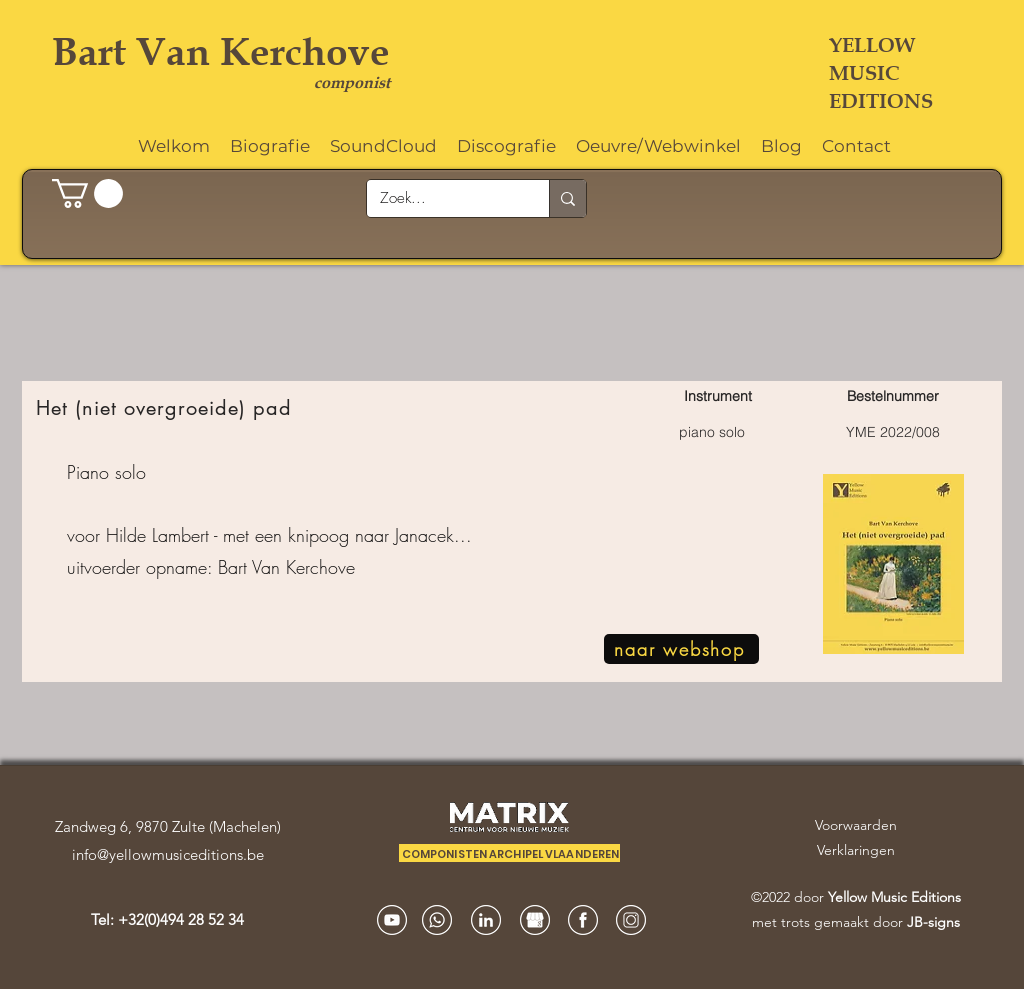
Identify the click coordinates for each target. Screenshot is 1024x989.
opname (176, 567)
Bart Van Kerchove (221, 51)
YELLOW (872, 45)
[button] (87, 193)
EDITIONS (881, 101)
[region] (512, 532)
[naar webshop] (681, 649)
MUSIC (864, 73)
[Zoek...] (443, 198)
